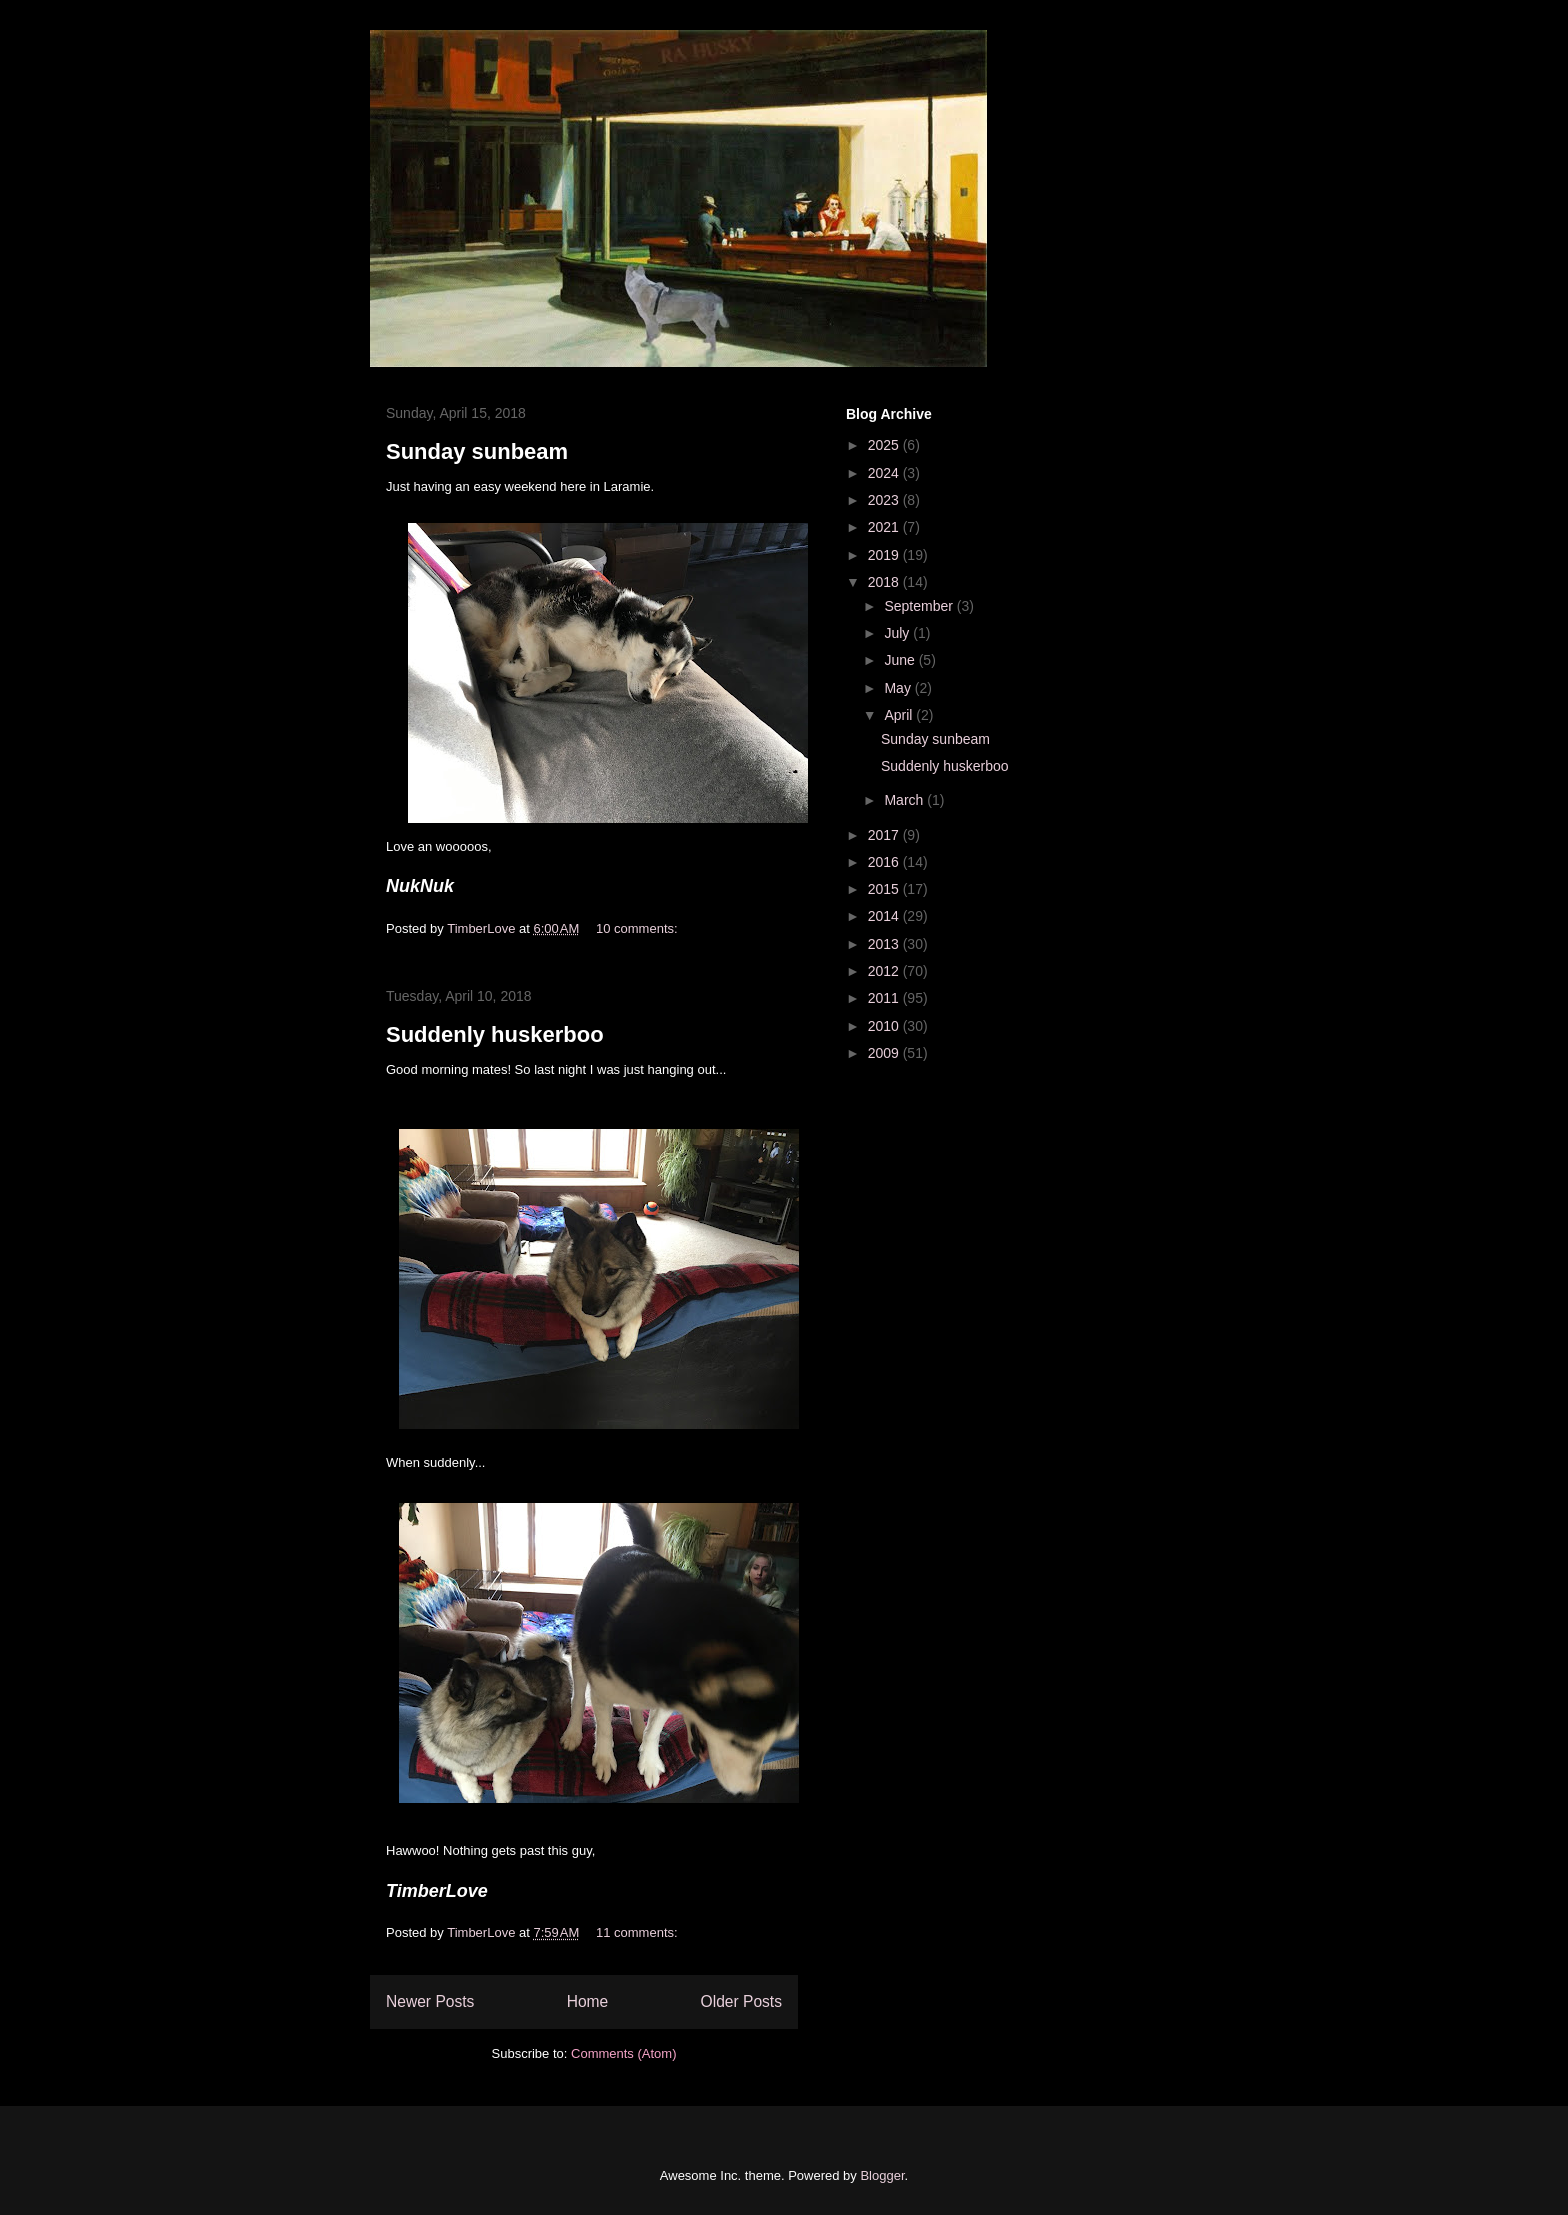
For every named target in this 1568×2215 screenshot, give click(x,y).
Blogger (882, 2175)
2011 (885, 998)
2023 (885, 500)
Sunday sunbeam (477, 451)
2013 (885, 944)
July (898, 633)
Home (588, 2001)
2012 (885, 971)
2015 (885, 889)
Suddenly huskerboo (495, 1034)
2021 (885, 527)
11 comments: (638, 1932)
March (905, 800)
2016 (885, 862)
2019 (885, 555)
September (920, 606)
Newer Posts (430, 2001)
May (899, 688)
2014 (885, 916)
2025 (885, 445)
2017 (885, 835)
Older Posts (741, 2001)
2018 (885, 582)
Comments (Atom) (623, 2053)
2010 (885, 1026)
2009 (885, 1053)
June (901, 660)
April (900, 715)
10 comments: (638, 928)
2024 (885, 473)
